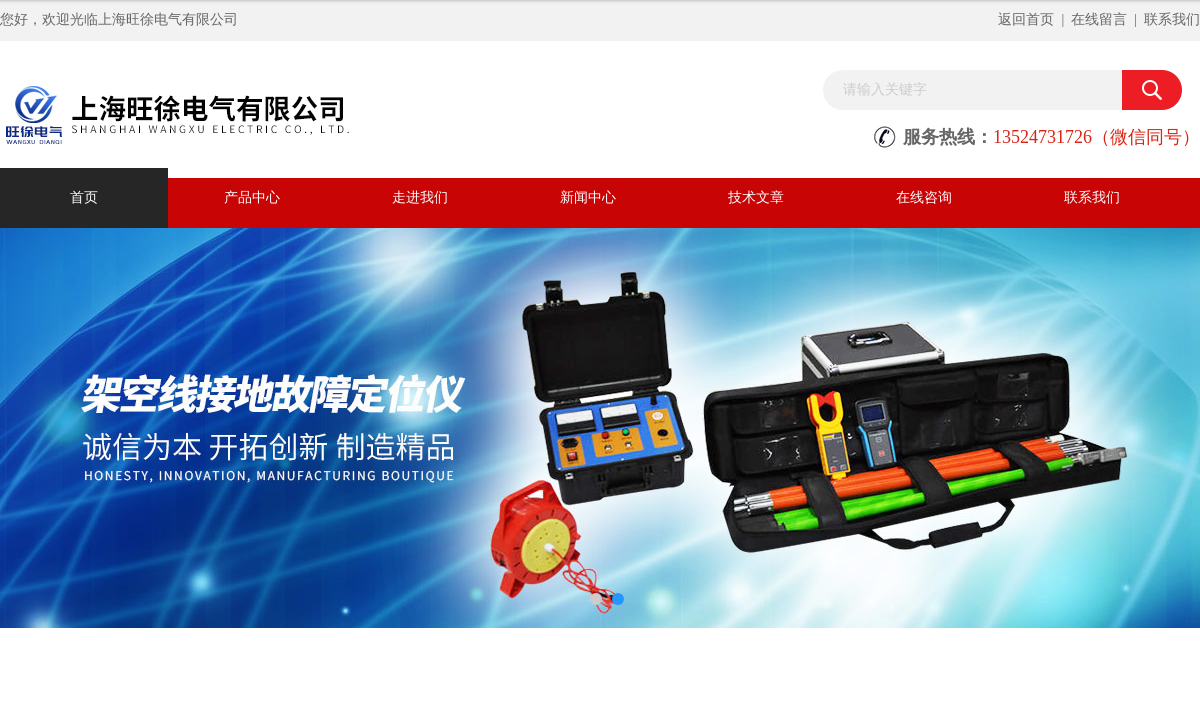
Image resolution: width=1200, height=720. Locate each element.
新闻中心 (588, 197)
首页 (84, 197)
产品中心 (252, 197)
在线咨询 (924, 197)
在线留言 (1099, 19)
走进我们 (420, 197)
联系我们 (1172, 19)
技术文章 (756, 197)
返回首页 (1026, 19)
